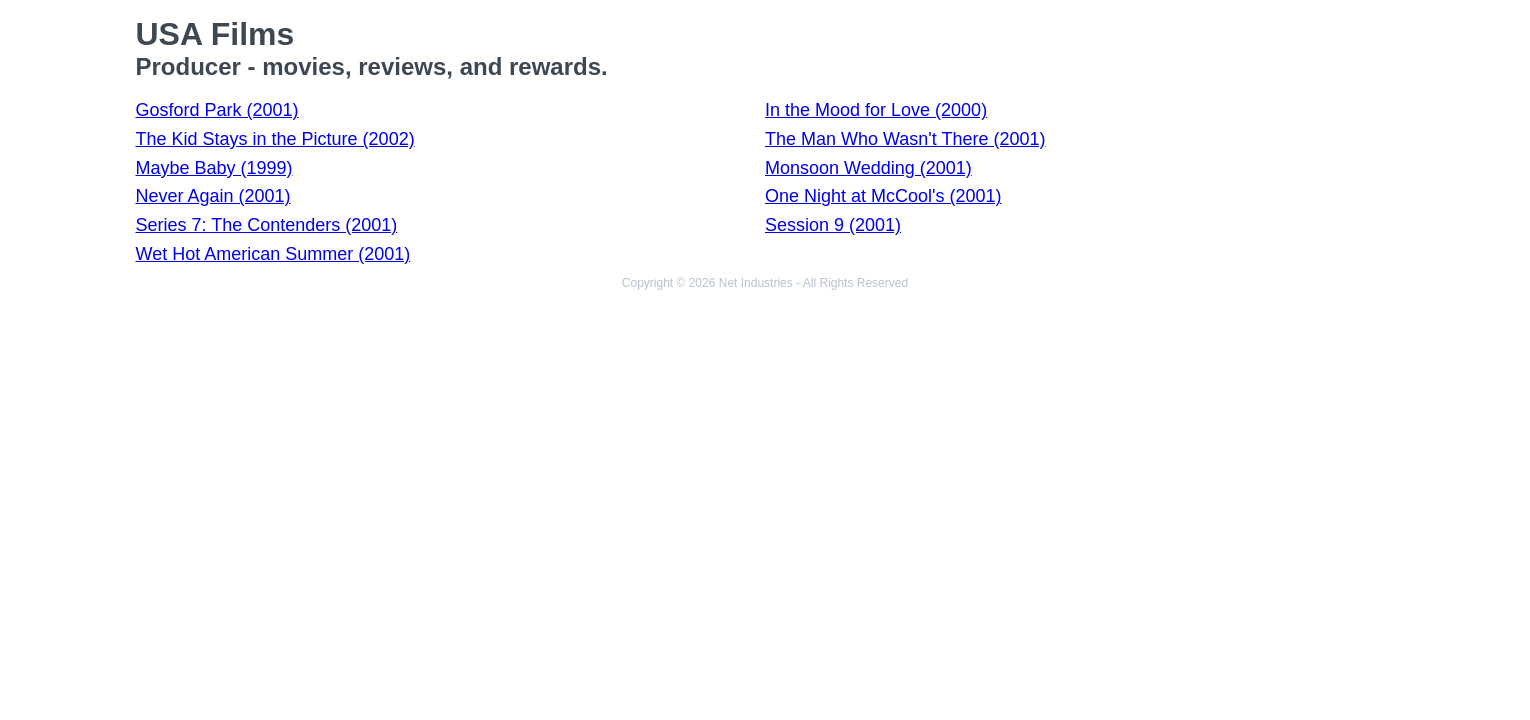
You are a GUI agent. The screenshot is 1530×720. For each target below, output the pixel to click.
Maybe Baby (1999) (214, 168)
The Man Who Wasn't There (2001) (905, 139)
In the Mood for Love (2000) (876, 110)
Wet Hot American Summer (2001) (273, 254)
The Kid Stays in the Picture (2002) (275, 139)
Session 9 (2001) (833, 225)
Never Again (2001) (213, 196)
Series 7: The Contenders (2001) (267, 225)
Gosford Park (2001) (217, 110)
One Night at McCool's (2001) (883, 196)
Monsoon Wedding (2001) (868, 168)
